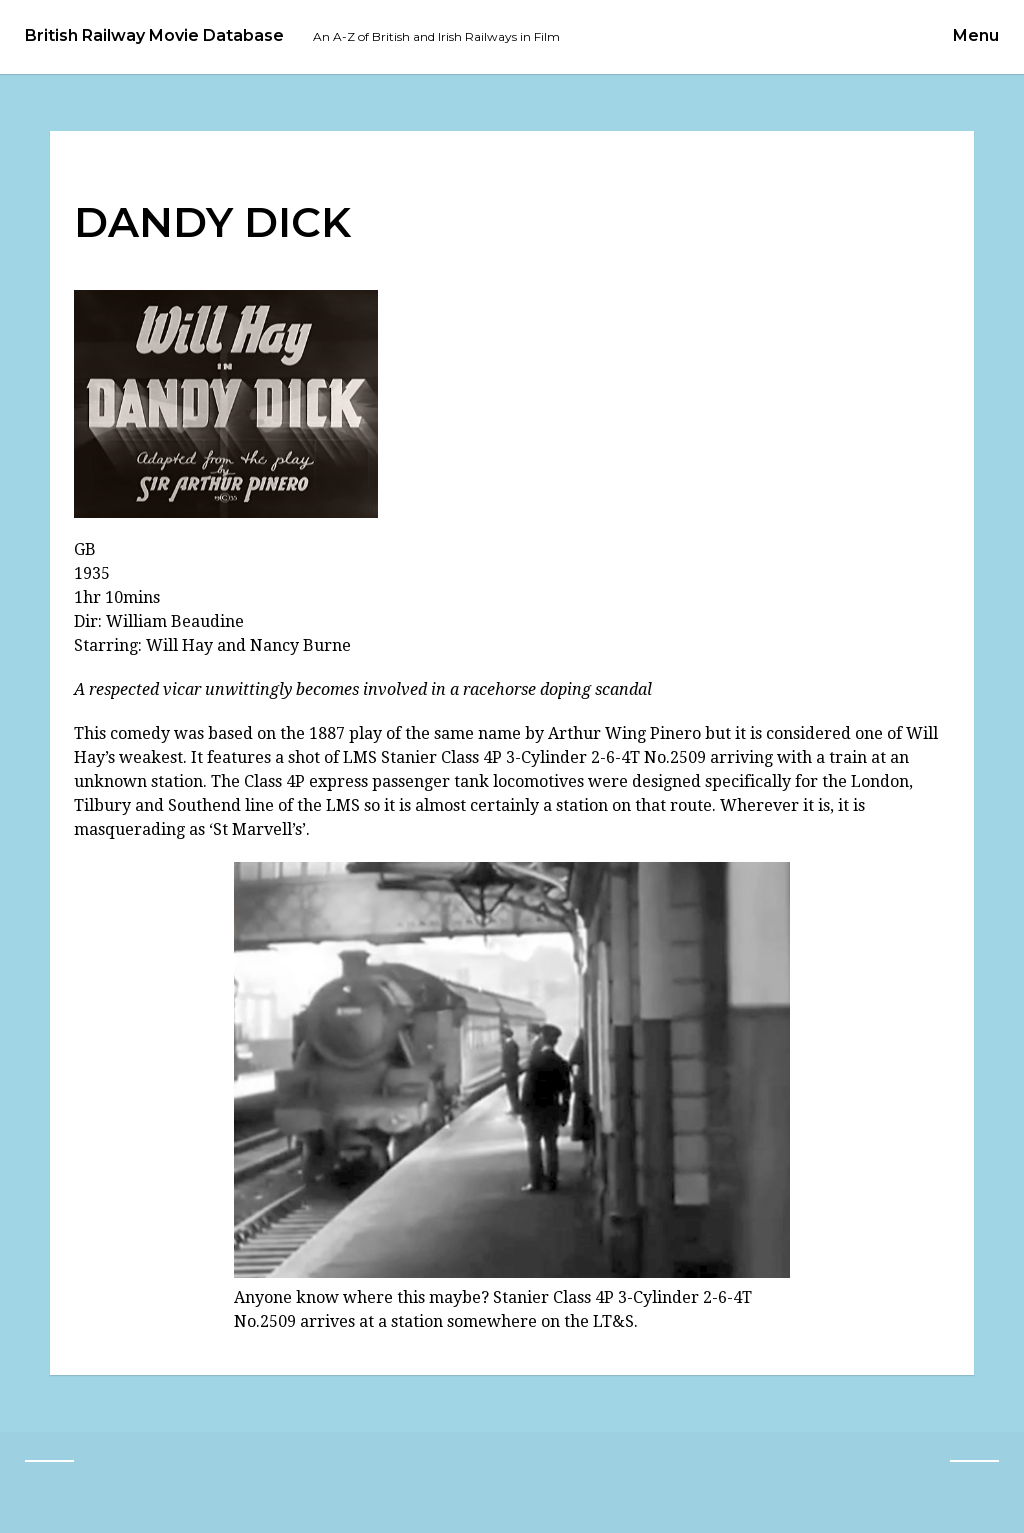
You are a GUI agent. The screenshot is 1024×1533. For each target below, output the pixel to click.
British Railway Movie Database (154, 36)
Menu (976, 35)
